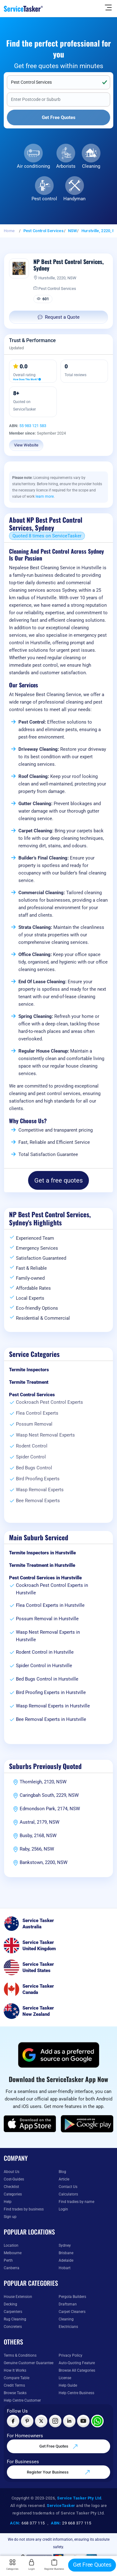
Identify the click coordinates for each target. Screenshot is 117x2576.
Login (63, 2209)
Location (11, 2245)
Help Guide (68, 2385)
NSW (72, 230)
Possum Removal (34, 1424)
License (65, 2378)
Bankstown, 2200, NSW (43, 1862)
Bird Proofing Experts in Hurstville (51, 1692)
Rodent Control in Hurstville (45, 1652)
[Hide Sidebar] (108, 7)
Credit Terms (14, 2385)
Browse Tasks (15, 2393)
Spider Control (31, 1457)
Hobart (65, 2268)
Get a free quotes (58, 1180)
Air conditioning (33, 166)
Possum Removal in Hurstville (47, 1619)
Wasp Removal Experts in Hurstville (53, 1706)
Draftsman (68, 2304)
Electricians (68, 2326)
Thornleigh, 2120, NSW (43, 1782)
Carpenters (13, 2311)
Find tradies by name (76, 2202)
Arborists (66, 166)
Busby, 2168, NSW (38, 1835)
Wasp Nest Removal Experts (45, 1435)
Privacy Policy (70, 2355)
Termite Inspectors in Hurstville (42, 1553)
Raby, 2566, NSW (37, 1849)
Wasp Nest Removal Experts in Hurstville (48, 1635)
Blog (62, 2172)
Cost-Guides (14, 2179)
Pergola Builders (72, 2296)
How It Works (15, 2370)
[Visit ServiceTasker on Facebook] (13, 2421)
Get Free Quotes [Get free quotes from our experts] (58, 2446)
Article (64, 2179)
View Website (26, 445)
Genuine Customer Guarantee (28, 2363)
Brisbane (66, 2253)
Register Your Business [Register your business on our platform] (58, 2472)
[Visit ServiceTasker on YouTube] (83, 2421)
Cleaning (91, 166)
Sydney (65, 2245)
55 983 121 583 (32, 425)
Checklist (11, 2187)
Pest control (44, 199)
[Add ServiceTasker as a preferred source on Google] (58, 2055)
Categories (13, 2194)
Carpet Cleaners (72, 2311)
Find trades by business (24, 2209)
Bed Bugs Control (34, 1468)
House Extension (18, 2296)
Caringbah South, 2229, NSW (49, 1795)
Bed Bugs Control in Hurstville (47, 1679)
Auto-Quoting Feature (77, 2363)
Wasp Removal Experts (40, 1489)
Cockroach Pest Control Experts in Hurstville (52, 1589)
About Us (11, 2172)
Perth (8, 2260)
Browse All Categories (77, 2370)
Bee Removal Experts (38, 1500)
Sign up (10, 2217)
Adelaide (66, 2260)
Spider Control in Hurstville (44, 1665)
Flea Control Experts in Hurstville (50, 1605)
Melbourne (13, 2253)
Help (8, 2202)
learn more (45, 496)
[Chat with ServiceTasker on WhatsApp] (97, 2421)
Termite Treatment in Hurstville (42, 1565)
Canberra (11, 2268)
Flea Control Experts (37, 1413)
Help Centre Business (76, 2393)
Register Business (54, 2564)
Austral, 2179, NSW (39, 1822)
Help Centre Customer (22, 2400)
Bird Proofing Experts (38, 1479)
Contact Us (68, 2187)
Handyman (74, 199)
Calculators (68, 2194)
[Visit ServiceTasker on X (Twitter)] (41, 2421)
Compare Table (16, 2378)
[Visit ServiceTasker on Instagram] (55, 2421)
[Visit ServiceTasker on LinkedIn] (69, 2421)
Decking (10, 2304)
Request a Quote (59, 317)
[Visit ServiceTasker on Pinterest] (27, 2421)
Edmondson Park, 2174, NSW (50, 1808)
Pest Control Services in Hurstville (45, 1578)
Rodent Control (31, 1446)
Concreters (13, 2326)
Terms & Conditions (20, 2355)
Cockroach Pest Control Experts (49, 1402)
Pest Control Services (43, 230)
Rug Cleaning (15, 2319)
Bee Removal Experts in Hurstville (51, 1719)
